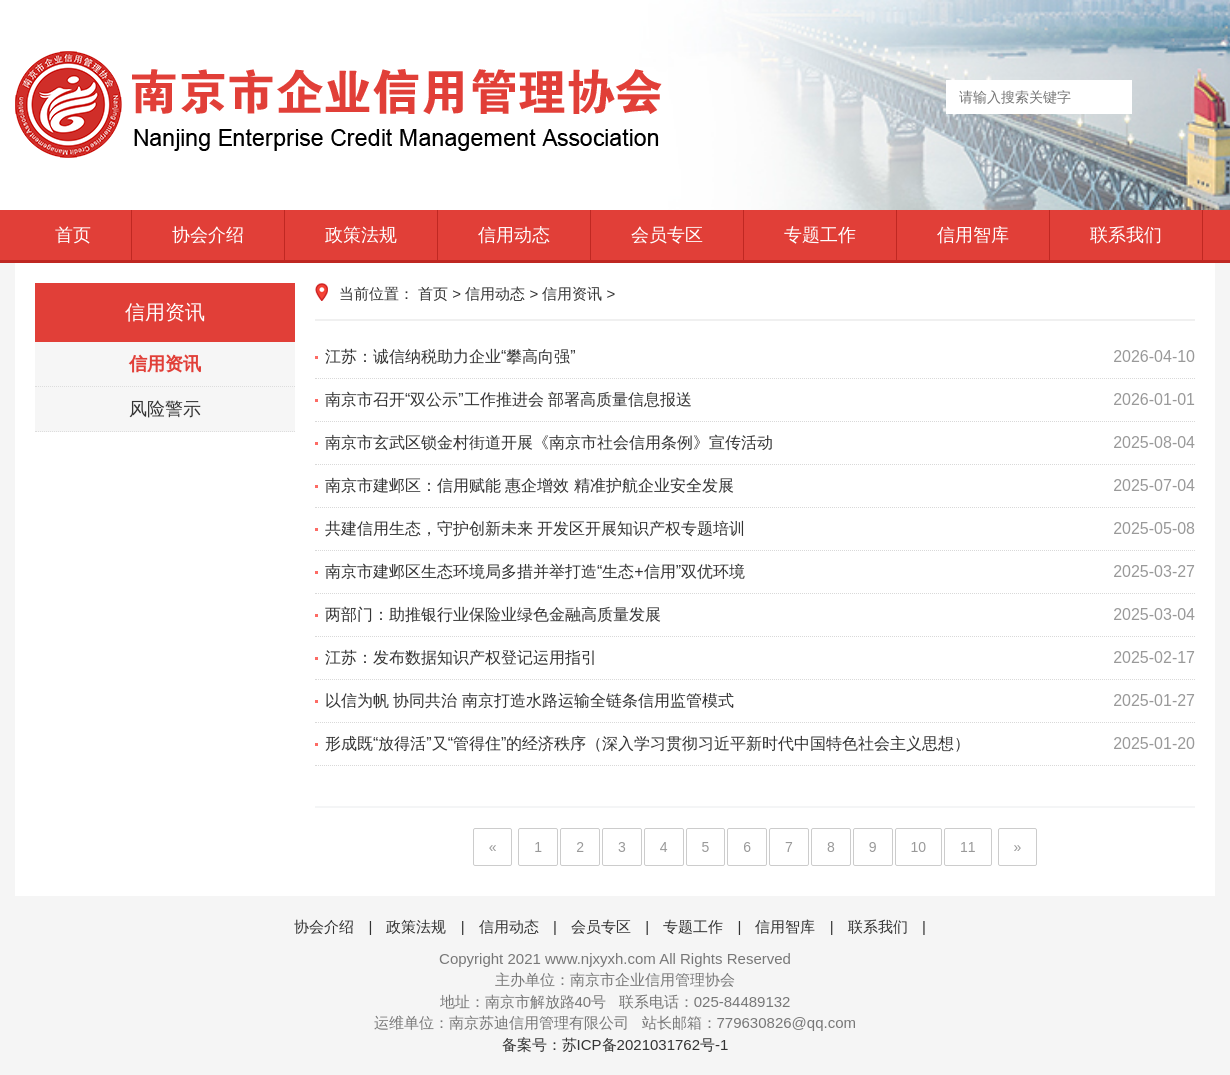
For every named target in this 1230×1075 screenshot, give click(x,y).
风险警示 (165, 409)
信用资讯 (165, 364)
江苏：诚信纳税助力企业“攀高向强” (760, 357)
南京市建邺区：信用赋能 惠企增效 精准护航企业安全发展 (760, 486)
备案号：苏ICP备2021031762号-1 (615, 1044)
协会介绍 (208, 235)
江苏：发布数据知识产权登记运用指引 (760, 658)
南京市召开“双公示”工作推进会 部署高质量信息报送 (760, 400)
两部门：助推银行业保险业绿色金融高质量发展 (760, 615)
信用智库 (973, 235)
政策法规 (361, 235)
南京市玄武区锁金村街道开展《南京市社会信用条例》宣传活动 (760, 443)
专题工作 (820, 235)
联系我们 (1126, 235)
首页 (73, 235)
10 (919, 847)
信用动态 (514, 235)
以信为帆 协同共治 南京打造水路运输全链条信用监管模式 (760, 701)
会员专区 (667, 235)
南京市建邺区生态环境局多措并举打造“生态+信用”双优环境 (760, 572)
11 (968, 847)
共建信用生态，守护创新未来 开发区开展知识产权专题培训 (760, 529)
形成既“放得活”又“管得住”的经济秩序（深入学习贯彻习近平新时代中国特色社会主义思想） (760, 744)
